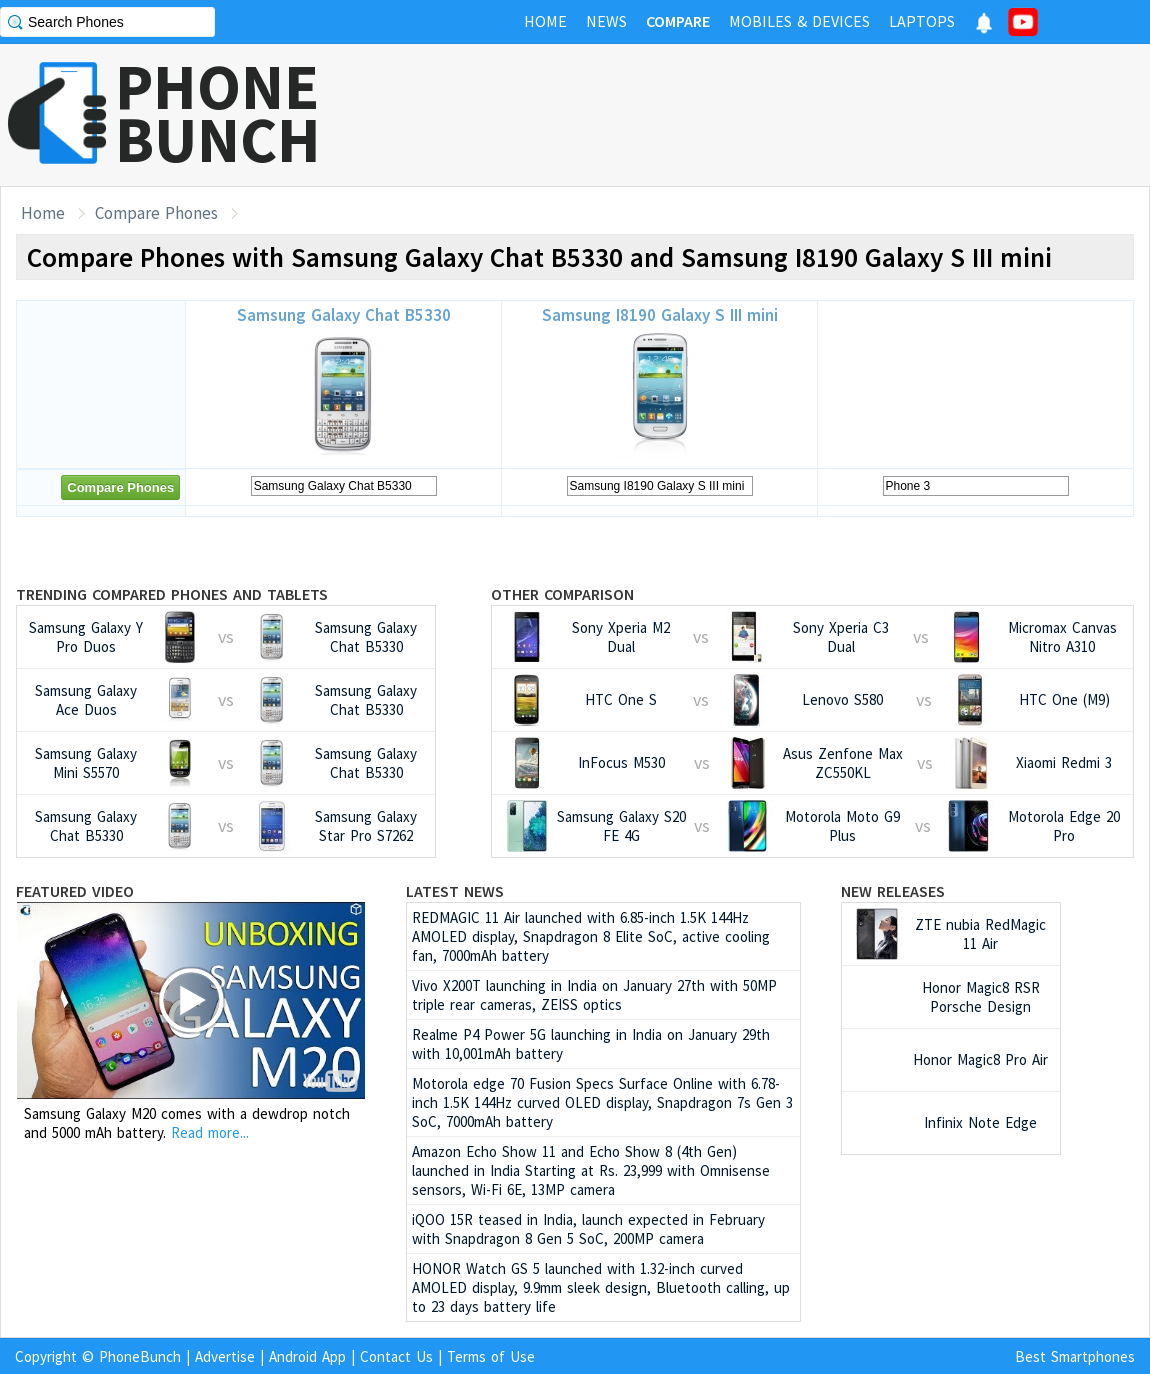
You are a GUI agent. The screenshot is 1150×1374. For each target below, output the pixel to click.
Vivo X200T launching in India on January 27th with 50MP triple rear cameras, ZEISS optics (594, 995)
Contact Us (396, 1356)
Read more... (210, 1132)
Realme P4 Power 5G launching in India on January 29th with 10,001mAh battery (591, 1044)
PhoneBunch (140, 1356)
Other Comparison (562, 594)
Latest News (455, 891)
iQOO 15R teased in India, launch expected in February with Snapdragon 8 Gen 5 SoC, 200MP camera (588, 1229)
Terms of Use (491, 1356)
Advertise (225, 1356)
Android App (307, 1356)
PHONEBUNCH (218, 113)
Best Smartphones (1075, 1356)
